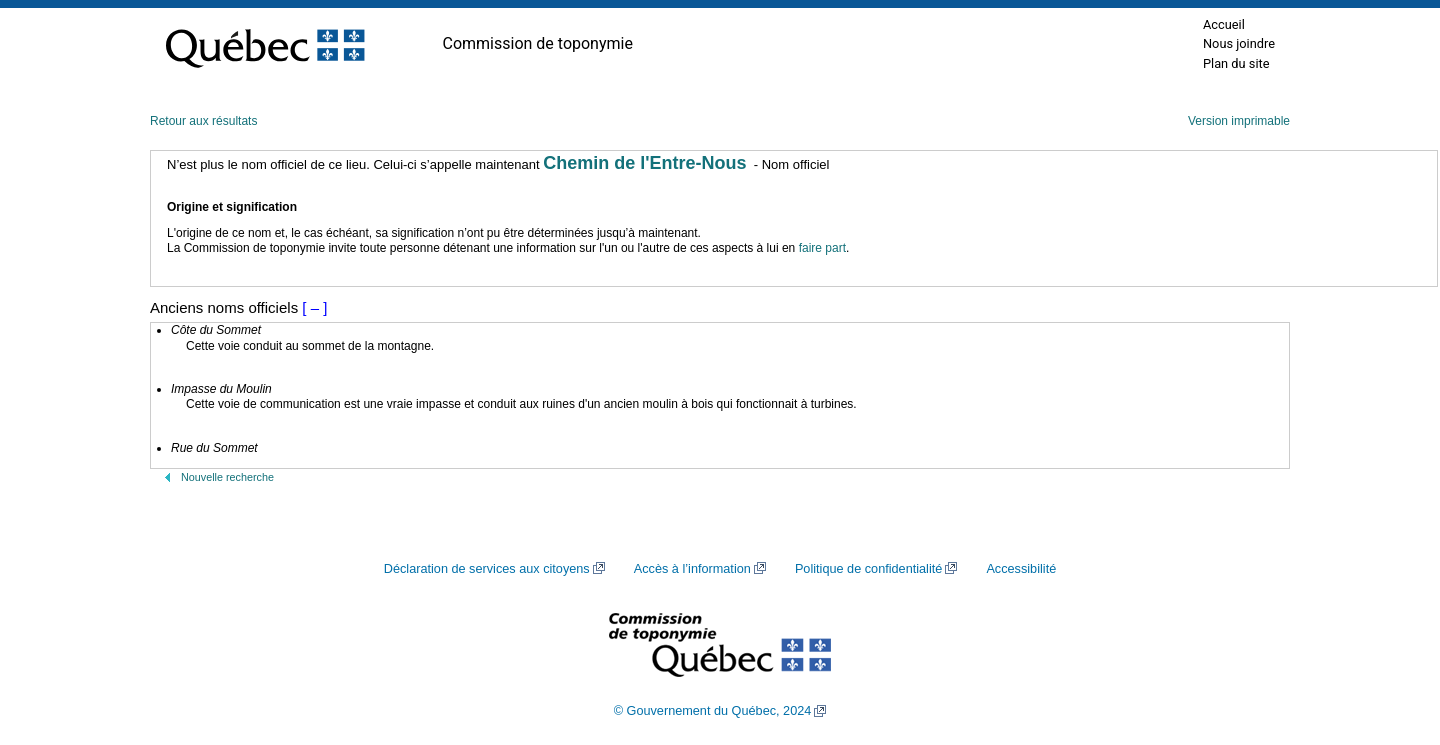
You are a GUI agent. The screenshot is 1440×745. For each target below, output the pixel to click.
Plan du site (1236, 63)
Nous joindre (1239, 43)
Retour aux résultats (203, 121)
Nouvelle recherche (227, 477)
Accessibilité (1021, 569)
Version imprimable (1239, 121)
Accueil (1224, 24)
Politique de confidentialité (868, 569)
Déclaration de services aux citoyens (487, 569)
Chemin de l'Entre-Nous (644, 163)
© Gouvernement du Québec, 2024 (713, 711)
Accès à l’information (692, 569)
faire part (822, 248)
